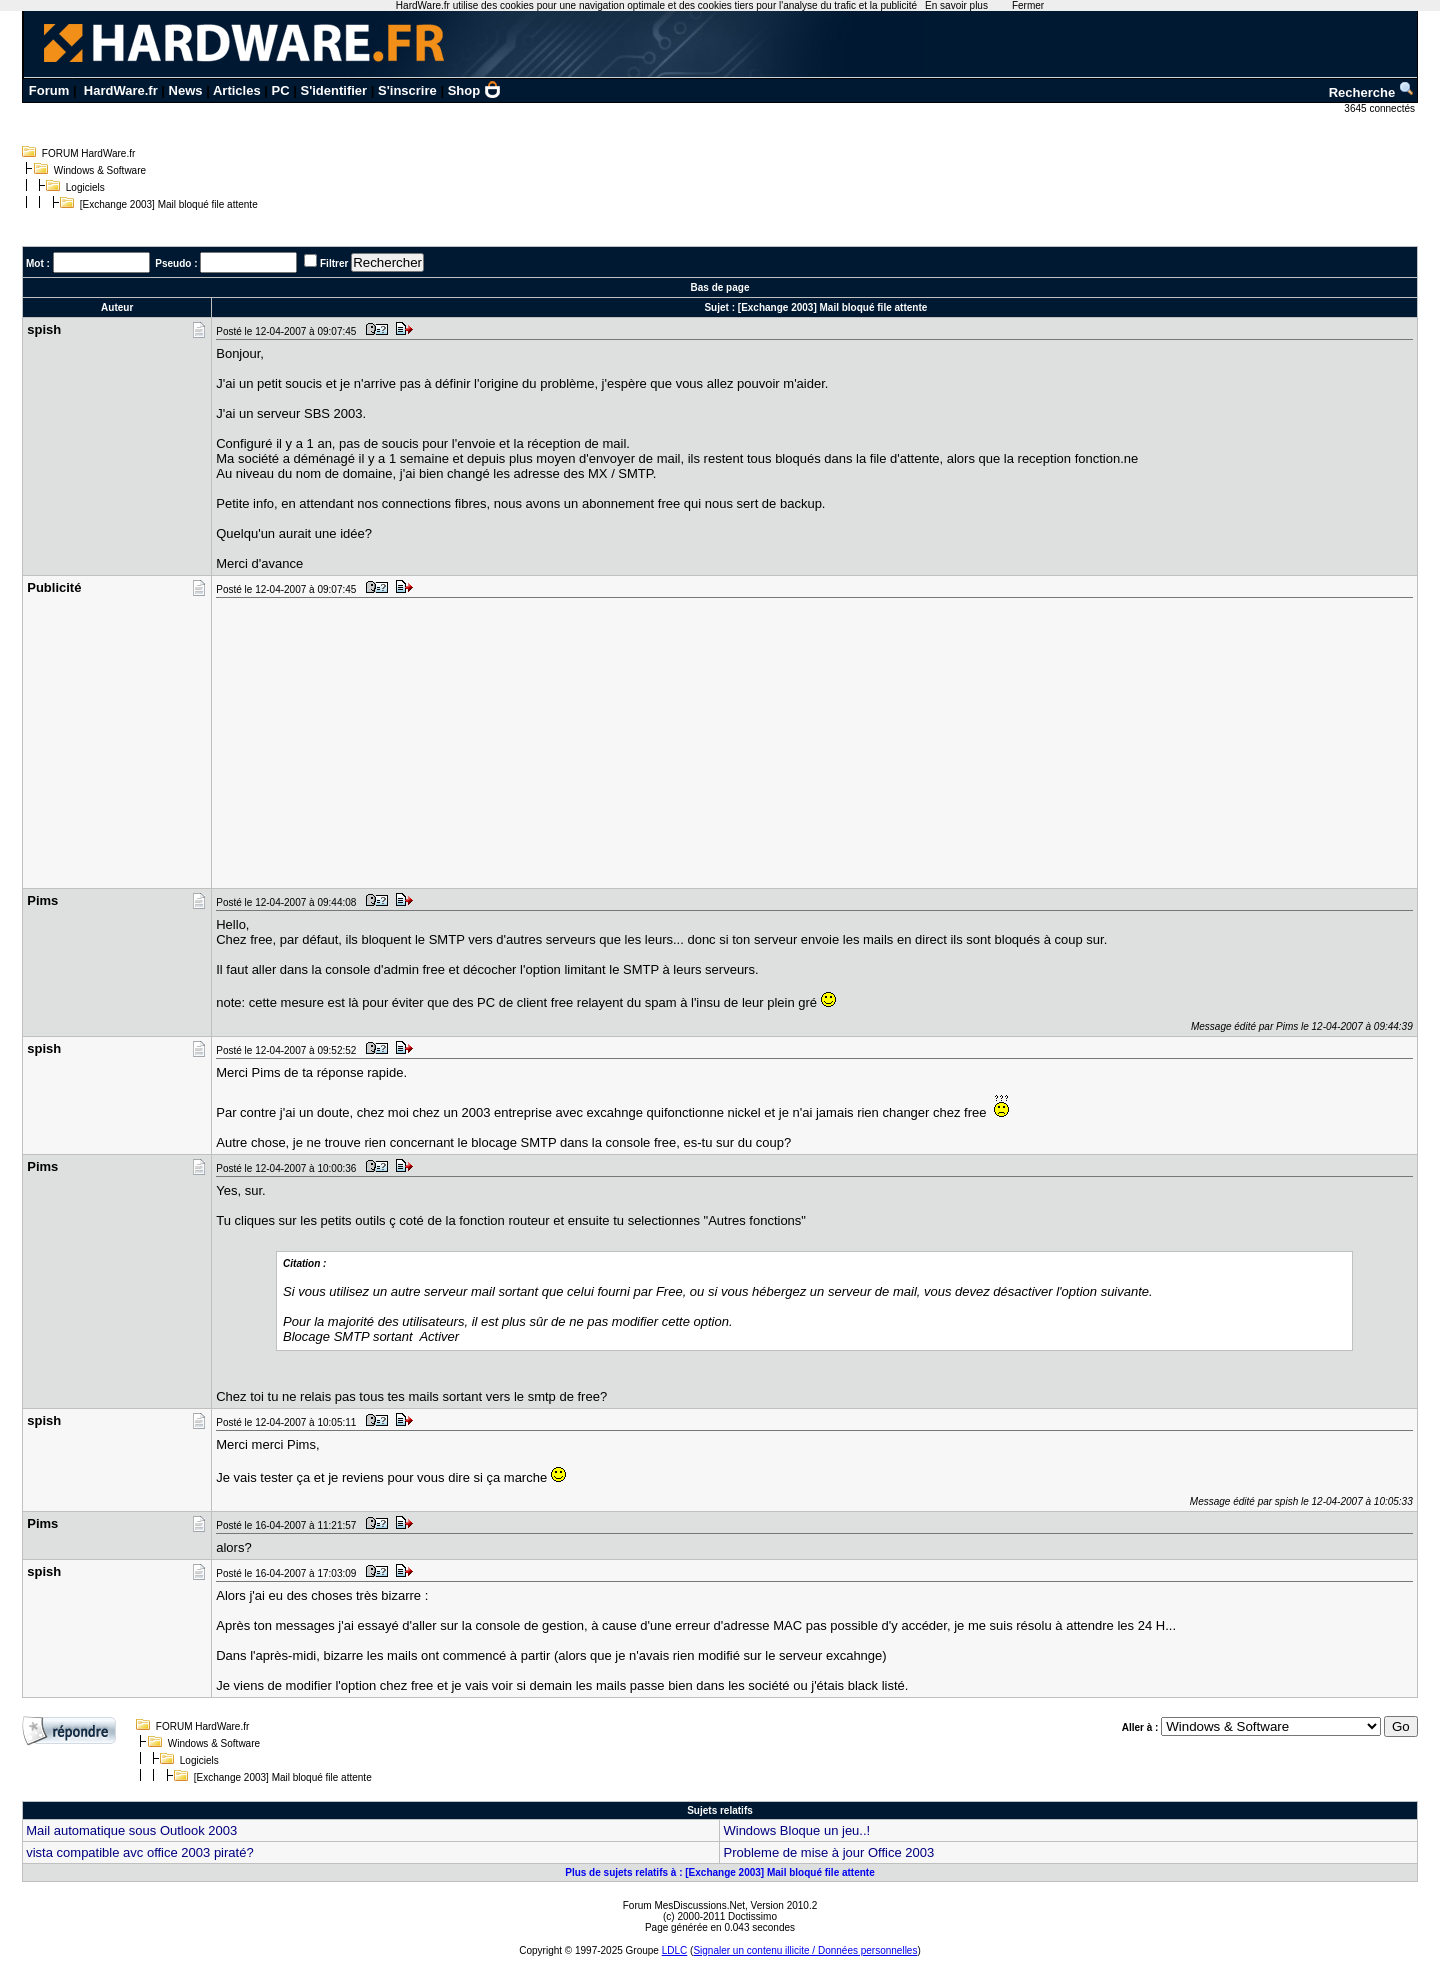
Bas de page (720, 287)
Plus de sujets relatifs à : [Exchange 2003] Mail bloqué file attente (720, 1872)
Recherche (1372, 92)
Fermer (1028, 5)
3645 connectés (1380, 108)
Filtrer (334, 263)
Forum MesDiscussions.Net (684, 1905)
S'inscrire (407, 90)
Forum (49, 90)
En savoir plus (956, 5)
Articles (237, 90)
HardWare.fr (121, 90)
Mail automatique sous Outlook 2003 (131, 1830)
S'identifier (333, 90)
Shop (475, 90)
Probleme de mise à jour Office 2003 (828, 1852)
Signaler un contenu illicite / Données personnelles (805, 1950)
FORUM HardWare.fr (89, 153)
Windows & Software (100, 170)
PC (281, 90)
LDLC (675, 1950)
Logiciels (85, 187)
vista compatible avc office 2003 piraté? (139, 1852)
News (186, 90)
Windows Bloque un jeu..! (796, 1830)
